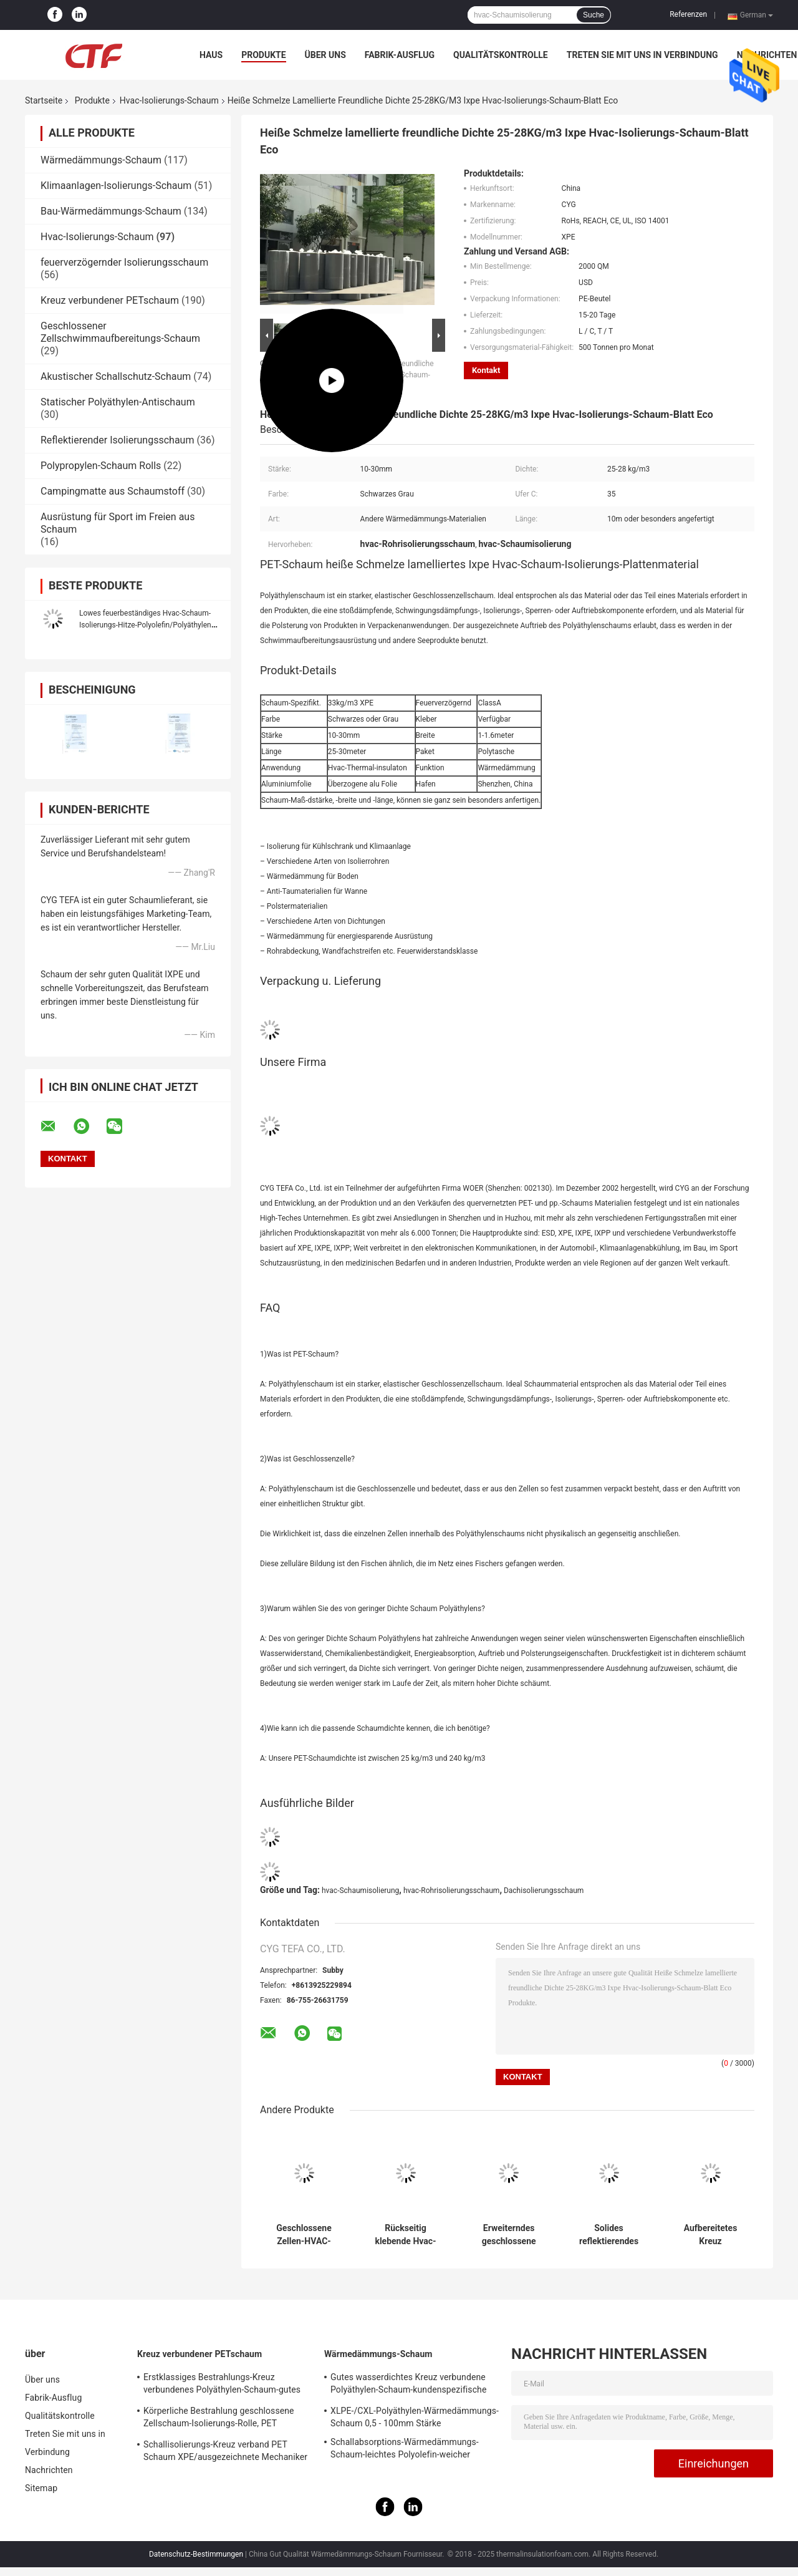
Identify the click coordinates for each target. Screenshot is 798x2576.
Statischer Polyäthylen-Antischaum (118, 402)
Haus (211, 55)
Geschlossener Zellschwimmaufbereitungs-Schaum (120, 332)
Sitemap (41, 2488)
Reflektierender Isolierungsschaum (117, 440)
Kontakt (486, 370)
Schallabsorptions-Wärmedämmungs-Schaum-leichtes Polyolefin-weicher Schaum (404, 2450)
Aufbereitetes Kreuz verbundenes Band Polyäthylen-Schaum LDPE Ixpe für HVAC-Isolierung (710, 2235)
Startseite (43, 100)
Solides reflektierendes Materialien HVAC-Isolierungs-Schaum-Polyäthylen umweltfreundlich (608, 2235)
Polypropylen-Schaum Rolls (101, 466)
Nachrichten (49, 2470)
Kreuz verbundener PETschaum (110, 300)
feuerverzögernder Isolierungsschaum (124, 262)
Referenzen (688, 14)
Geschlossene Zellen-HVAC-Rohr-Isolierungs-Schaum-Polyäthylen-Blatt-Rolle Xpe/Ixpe (303, 2235)
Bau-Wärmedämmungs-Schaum (111, 211)
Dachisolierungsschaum (544, 1890)
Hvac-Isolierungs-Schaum (169, 100)
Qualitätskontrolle (500, 55)
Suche (593, 15)
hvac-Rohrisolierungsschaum (451, 1890)
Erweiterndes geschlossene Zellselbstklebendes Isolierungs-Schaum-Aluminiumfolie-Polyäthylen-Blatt (508, 2235)
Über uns (325, 55)
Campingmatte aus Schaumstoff (113, 491)
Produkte (263, 55)
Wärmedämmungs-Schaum (101, 160)
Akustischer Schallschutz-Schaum (116, 376)
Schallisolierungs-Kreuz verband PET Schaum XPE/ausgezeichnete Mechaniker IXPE (225, 2452)
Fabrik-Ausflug (400, 55)
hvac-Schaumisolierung (360, 1890)
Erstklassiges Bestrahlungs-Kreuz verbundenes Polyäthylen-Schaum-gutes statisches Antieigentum (221, 2385)
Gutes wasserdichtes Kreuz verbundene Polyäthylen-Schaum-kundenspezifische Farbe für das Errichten (408, 2385)
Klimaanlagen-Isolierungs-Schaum (116, 185)
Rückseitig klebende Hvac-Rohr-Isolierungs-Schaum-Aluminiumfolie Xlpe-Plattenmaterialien (405, 2235)
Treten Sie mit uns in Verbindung (642, 55)
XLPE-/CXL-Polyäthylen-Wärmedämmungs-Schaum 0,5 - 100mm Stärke (414, 2417)
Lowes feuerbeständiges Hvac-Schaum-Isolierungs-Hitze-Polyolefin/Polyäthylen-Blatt (146, 625)
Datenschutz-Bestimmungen (196, 2554)
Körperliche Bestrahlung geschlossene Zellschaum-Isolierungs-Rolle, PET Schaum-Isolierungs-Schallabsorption (218, 2419)
